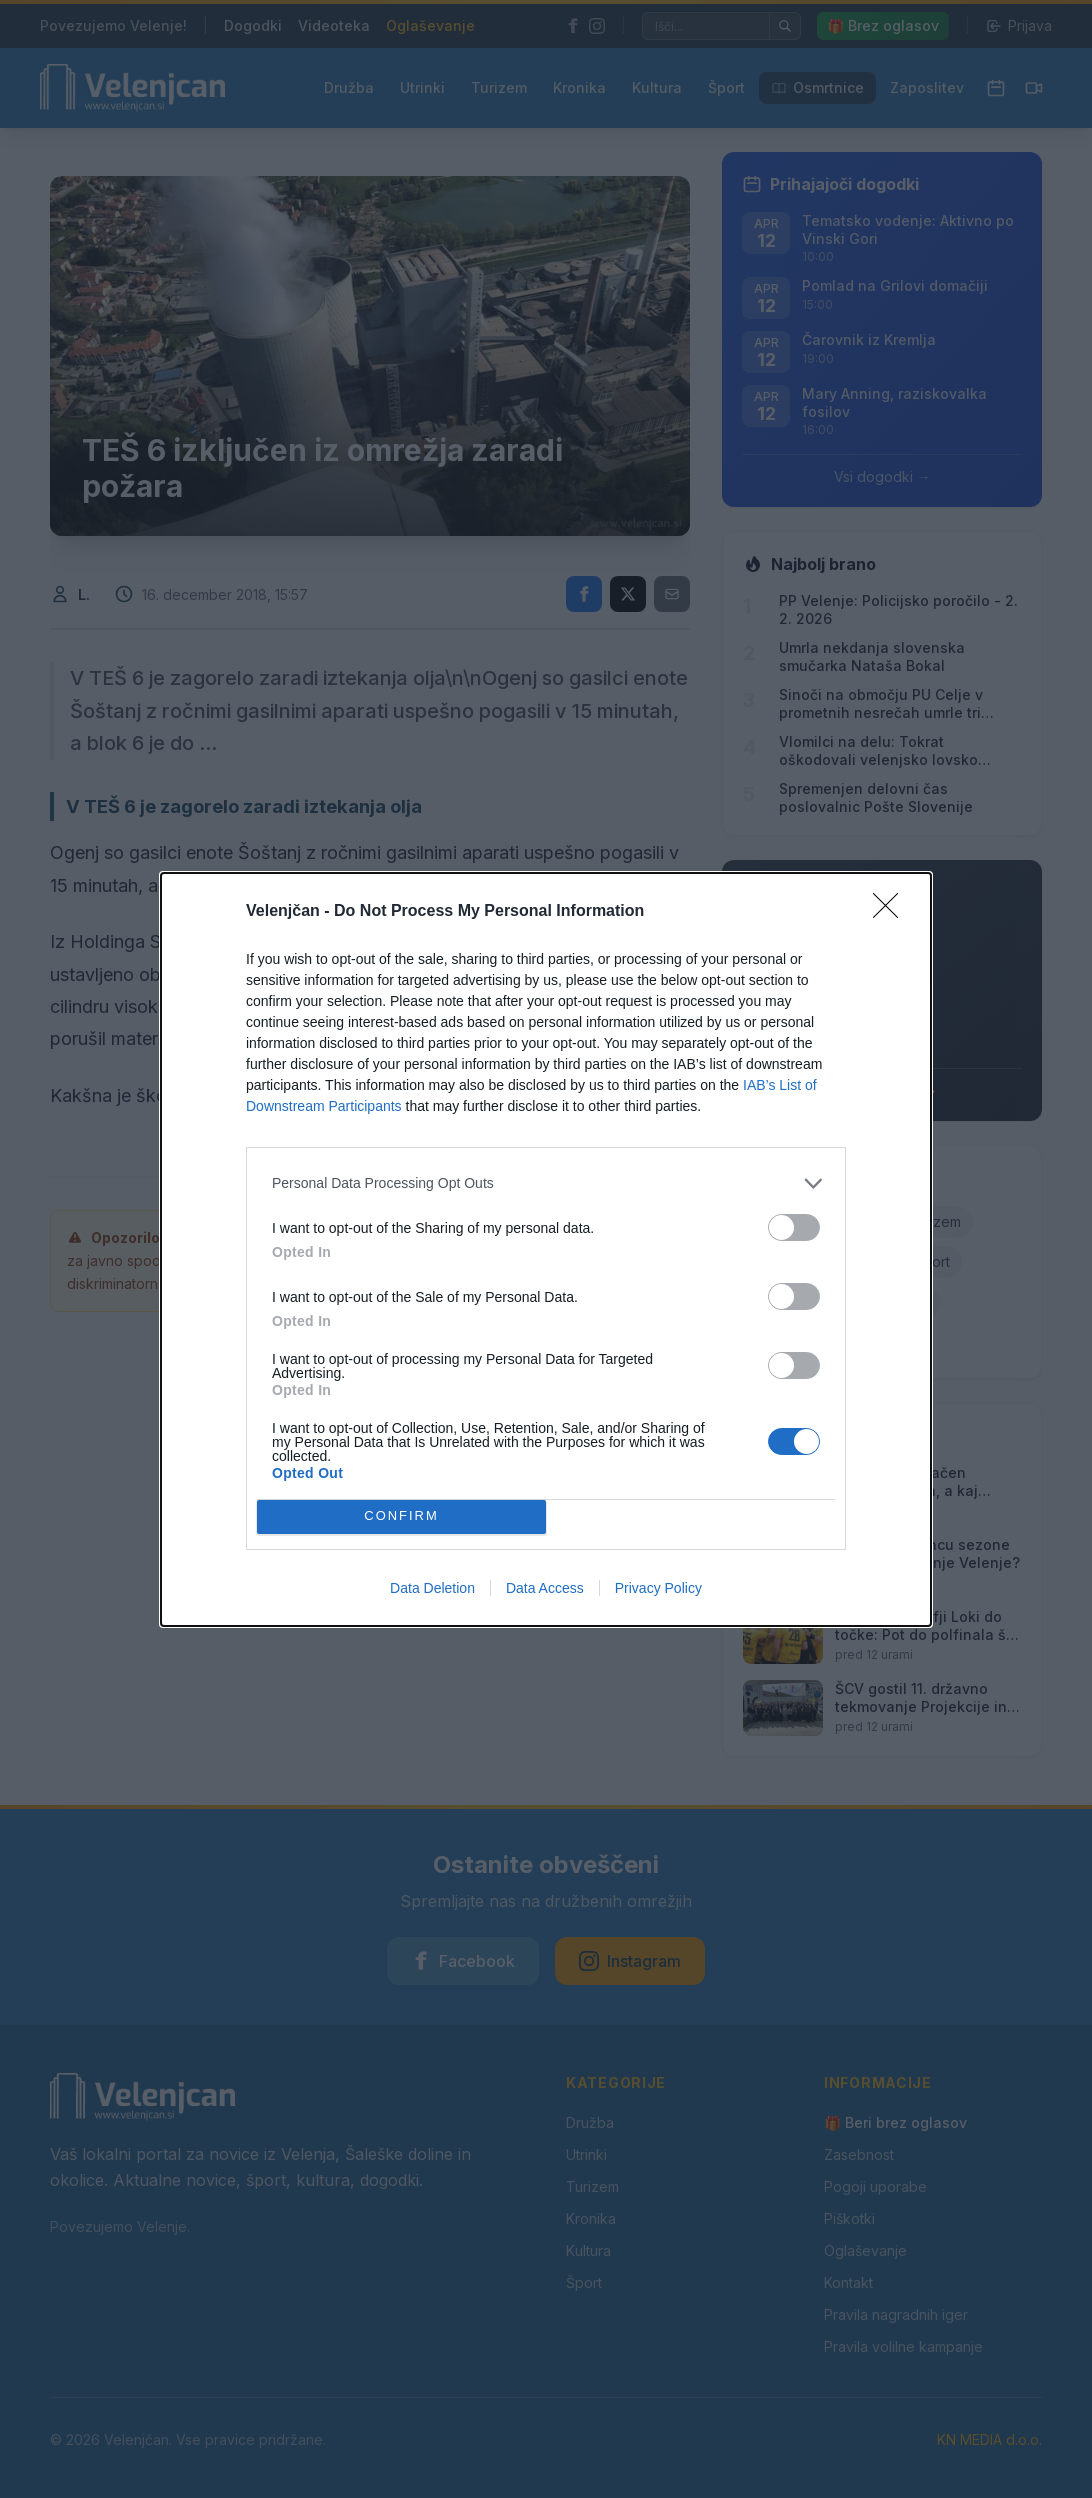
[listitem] (546, 1183)
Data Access (545, 1588)
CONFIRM (401, 1516)
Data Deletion (432, 1588)
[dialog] (546, 1249)
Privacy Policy (658, 1588)
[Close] (892, 912)
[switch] (794, 1227)
